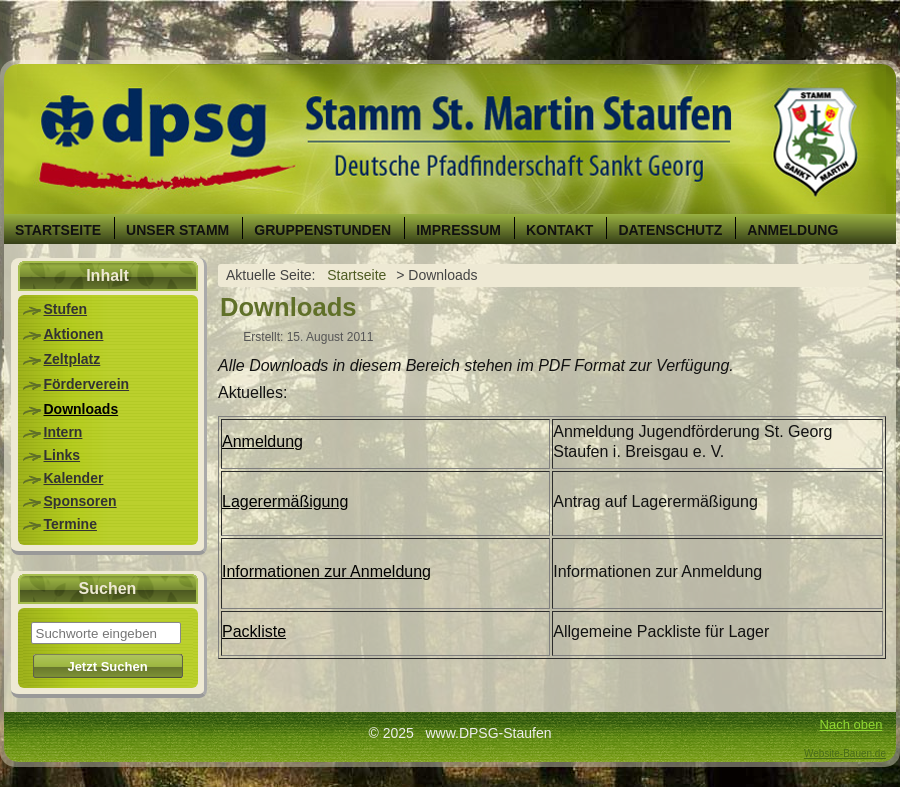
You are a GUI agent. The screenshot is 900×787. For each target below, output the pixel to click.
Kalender (74, 478)
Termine (70, 524)
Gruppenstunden (322, 230)
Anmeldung (792, 230)
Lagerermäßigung (285, 501)
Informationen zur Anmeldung (326, 571)
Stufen (66, 309)
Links (62, 455)
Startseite (58, 230)
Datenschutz (670, 230)
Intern (63, 432)
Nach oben (851, 724)
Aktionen (74, 334)
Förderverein (87, 384)
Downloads (81, 409)
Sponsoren (80, 501)
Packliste (254, 631)
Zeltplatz (72, 359)
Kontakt (559, 230)
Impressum (458, 230)
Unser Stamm (177, 230)
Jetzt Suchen (107, 666)
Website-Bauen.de (845, 753)
